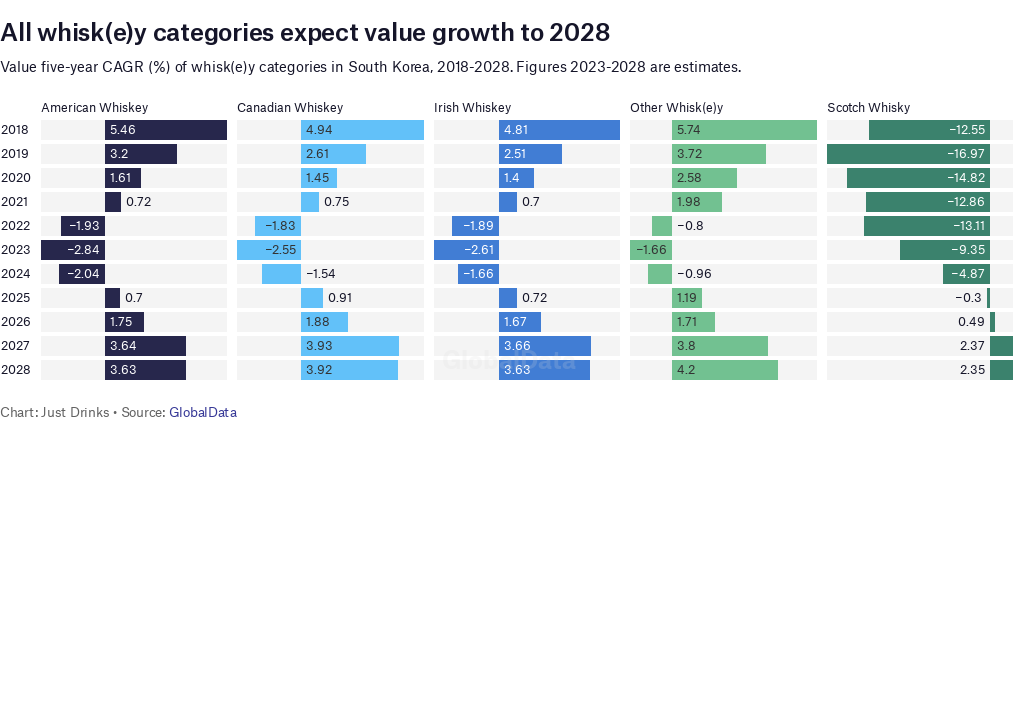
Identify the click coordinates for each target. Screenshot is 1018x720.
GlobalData (203, 412)
